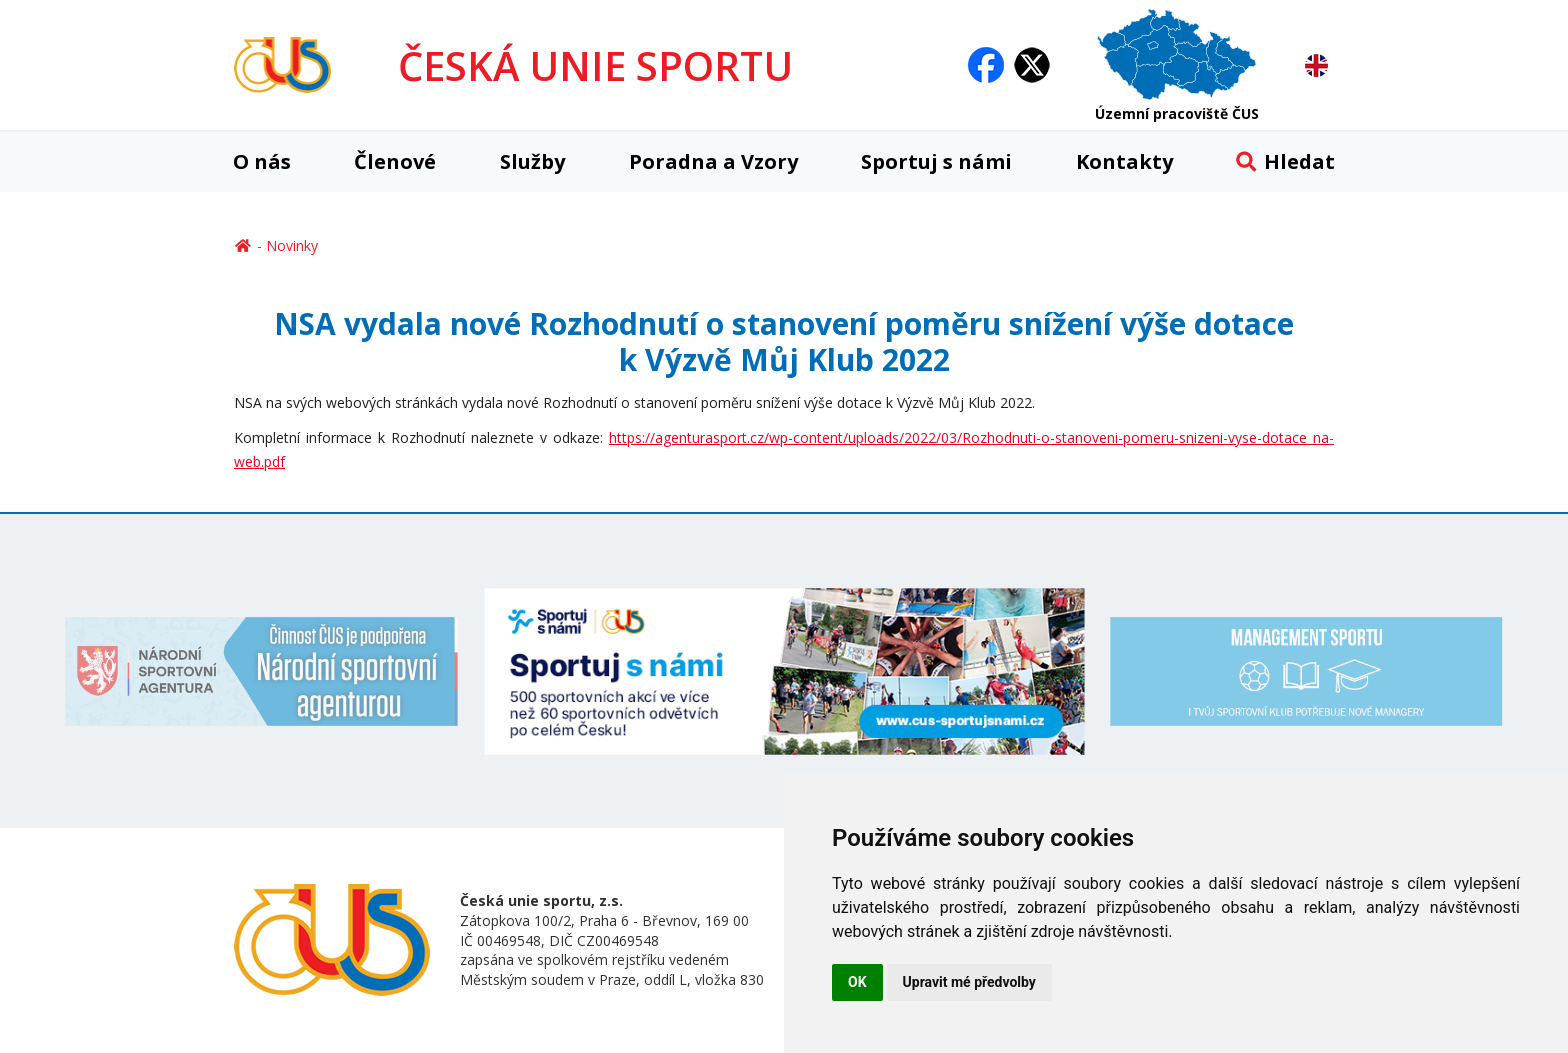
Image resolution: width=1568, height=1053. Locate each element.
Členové (395, 161)
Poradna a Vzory (713, 161)
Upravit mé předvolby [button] (969, 982)
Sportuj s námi (936, 161)
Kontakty (1124, 161)
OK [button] (857, 982)
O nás (262, 161)
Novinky (292, 245)
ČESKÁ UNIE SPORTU (595, 65)
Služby (532, 161)
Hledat (1285, 161)
